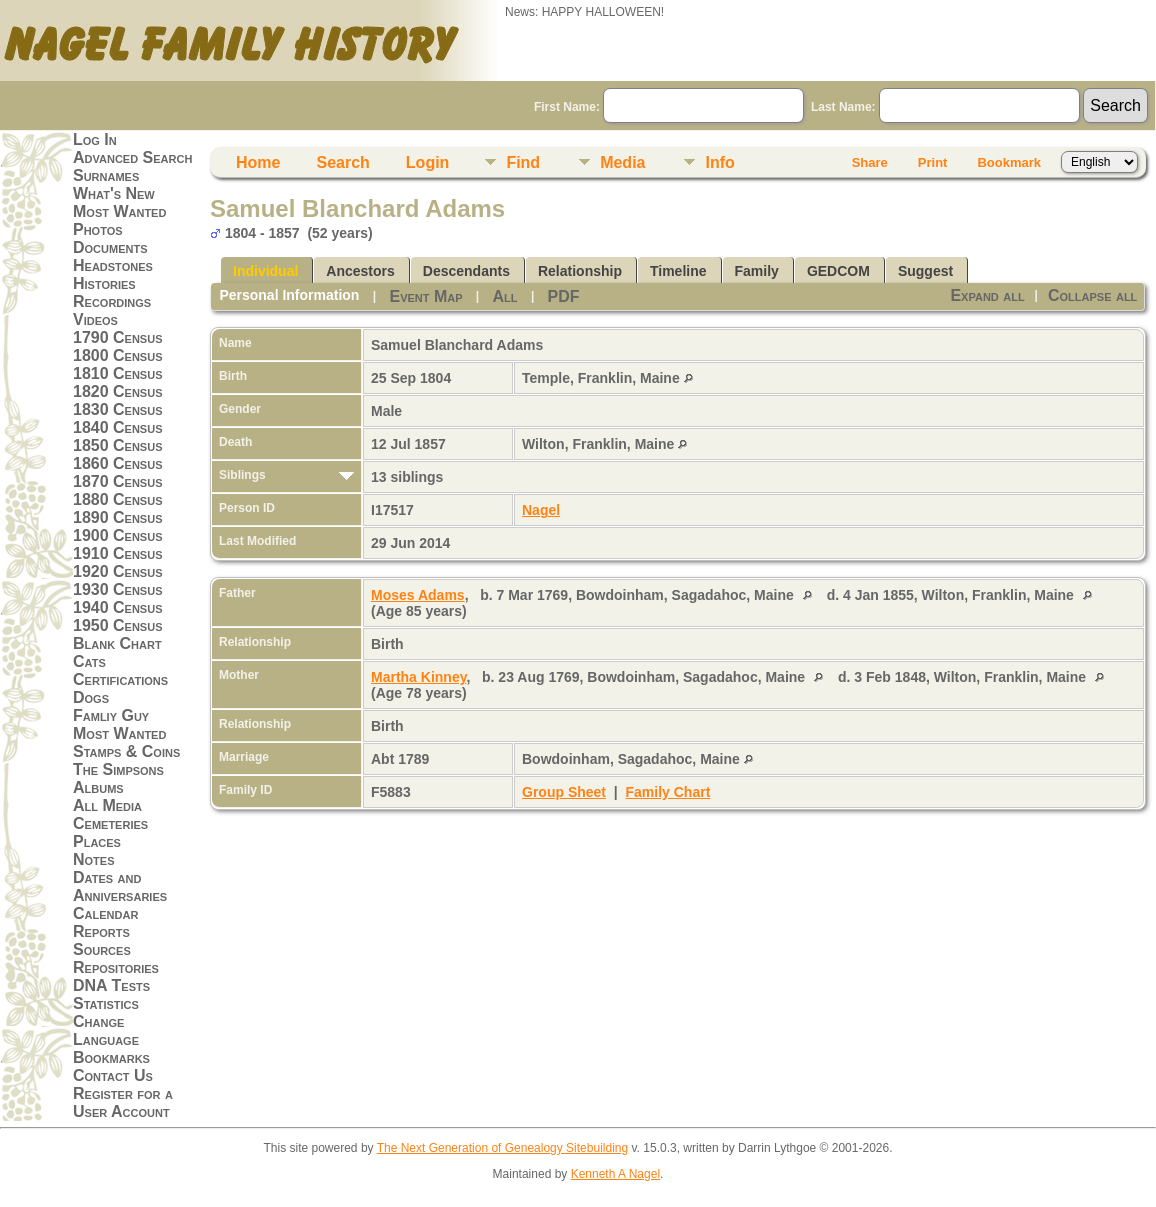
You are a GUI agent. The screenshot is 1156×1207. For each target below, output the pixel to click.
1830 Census (118, 409)
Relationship (580, 271)
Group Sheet (564, 792)
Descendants (466, 271)
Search (342, 162)
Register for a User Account (123, 1102)
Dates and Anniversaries (120, 886)
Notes (94, 859)
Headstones (113, 265)
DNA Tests (111, 985)
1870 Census (118, 481)
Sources (102, 949)
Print (933, 162)
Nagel (541, 510)
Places (97, 841)
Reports (101, 931)
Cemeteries (110, 823)
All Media (107, 805)
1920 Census (118, 571)
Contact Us (113, 1075)
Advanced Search (132, 157)
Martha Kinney (418, 677)
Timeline (678, 271)
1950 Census (118, 625)
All (505, 296)
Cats (89, 661)
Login (428, 162)
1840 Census (118, 427)
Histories (104, 283)
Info (719, 162)
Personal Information (289, 295)
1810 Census (118, 373)
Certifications (120, 679)
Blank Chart (117, 643)
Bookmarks (111, 1057)
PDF (564, 296)
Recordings (112, 301)
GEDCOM (838, 271)
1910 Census (118, 553)
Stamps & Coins (126, 751)
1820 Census (118, 391)
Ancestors (360, 271)
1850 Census (118, 445)
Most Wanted (119, 211)
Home (258, 162)
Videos (95, 319)
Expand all (987, 295)
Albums (98, 787)
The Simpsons (118, 769)
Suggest (925, 271)
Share (870, 162)
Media (622, 162)
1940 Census (118, 607)
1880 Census (118, 499)
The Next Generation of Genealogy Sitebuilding (503, 1148)
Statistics (106, 1003)
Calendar (105, 913)
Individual (265, 271)
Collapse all (1092, 295)
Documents (110, 247)
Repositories (116, 967)
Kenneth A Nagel (615, 1174)
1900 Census (118, 535)
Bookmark (1009, 162)
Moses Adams (418, 595)
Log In (95, 139)
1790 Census (118, 337)
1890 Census (118, 517)
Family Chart (668, 792)
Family (757, 271)
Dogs (91, 697)
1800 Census (118, 355)
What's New (114, 193)
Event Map (425, 296)
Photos (98, 229)
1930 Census (118, 589)
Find (523, 162)
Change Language (106, 1030)
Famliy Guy (111, 715)
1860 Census (118, 463)
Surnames (106, 175)
